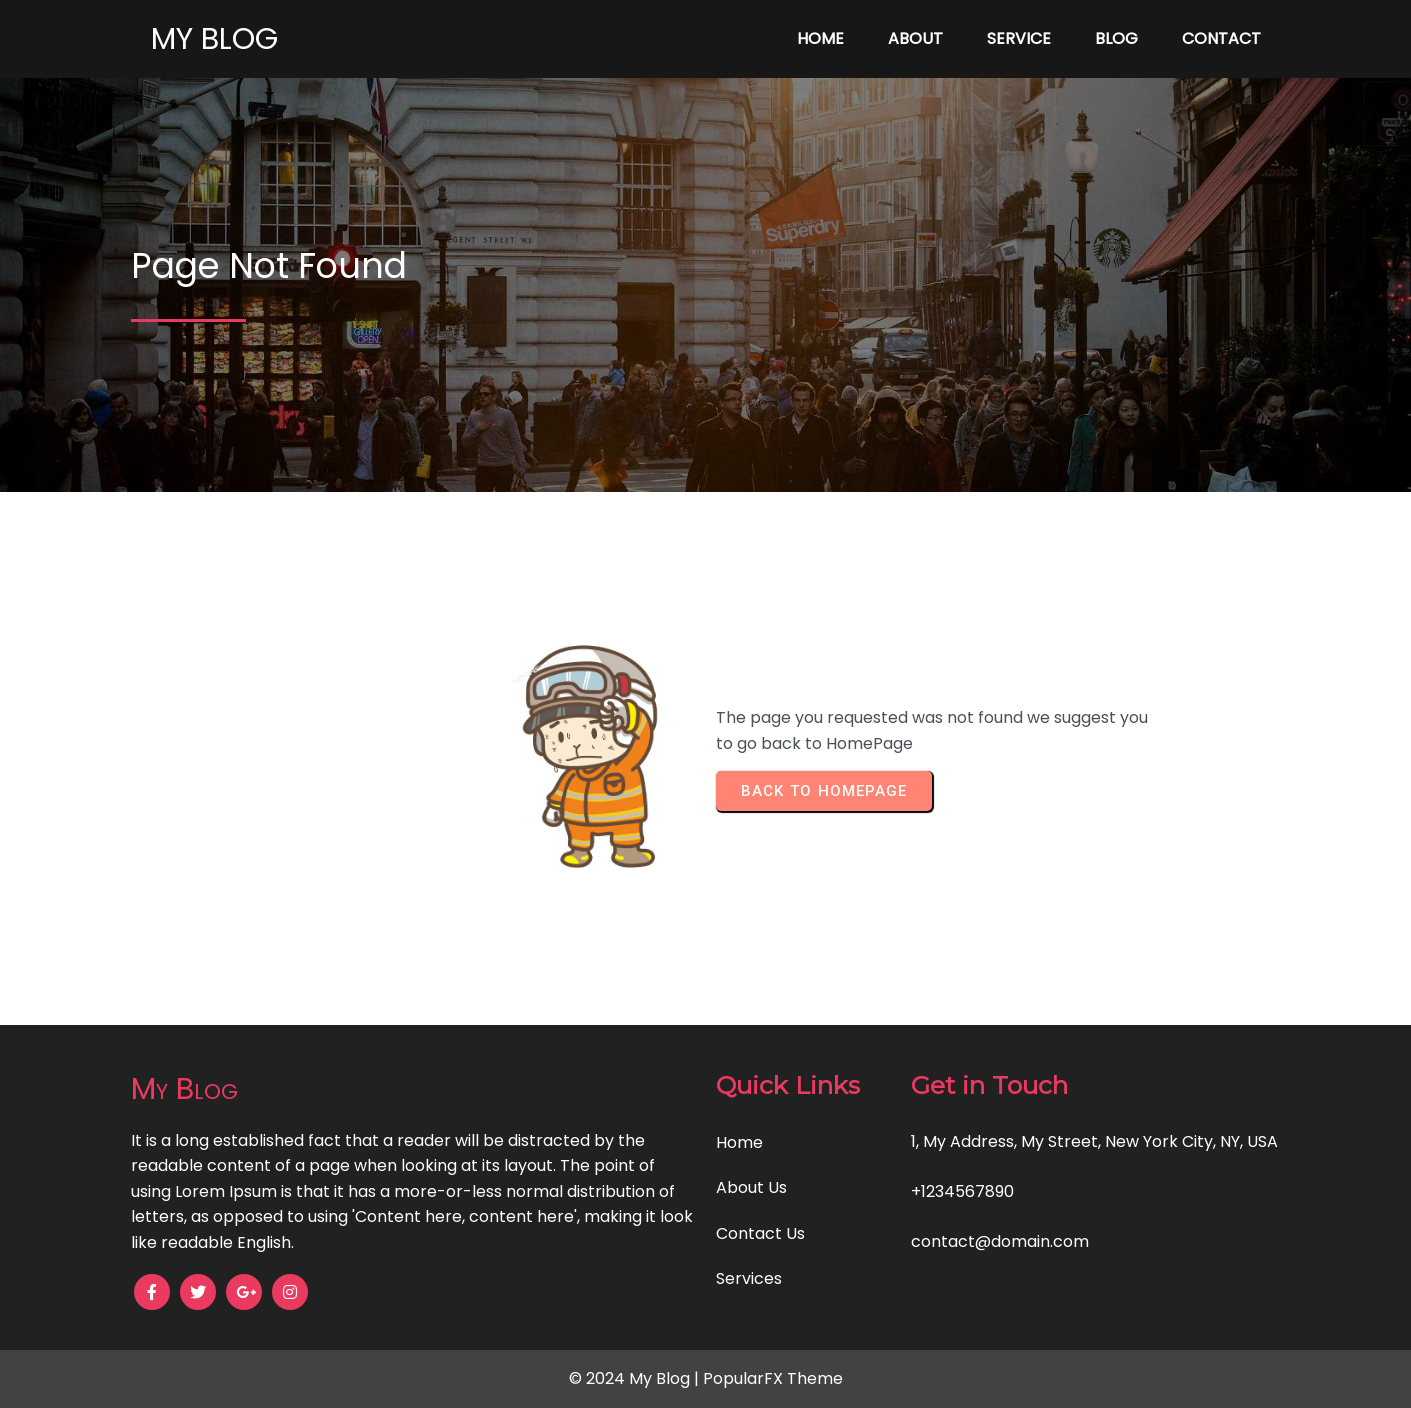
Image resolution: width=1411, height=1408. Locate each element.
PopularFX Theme (773, 1378)
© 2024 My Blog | (636, 1378)
